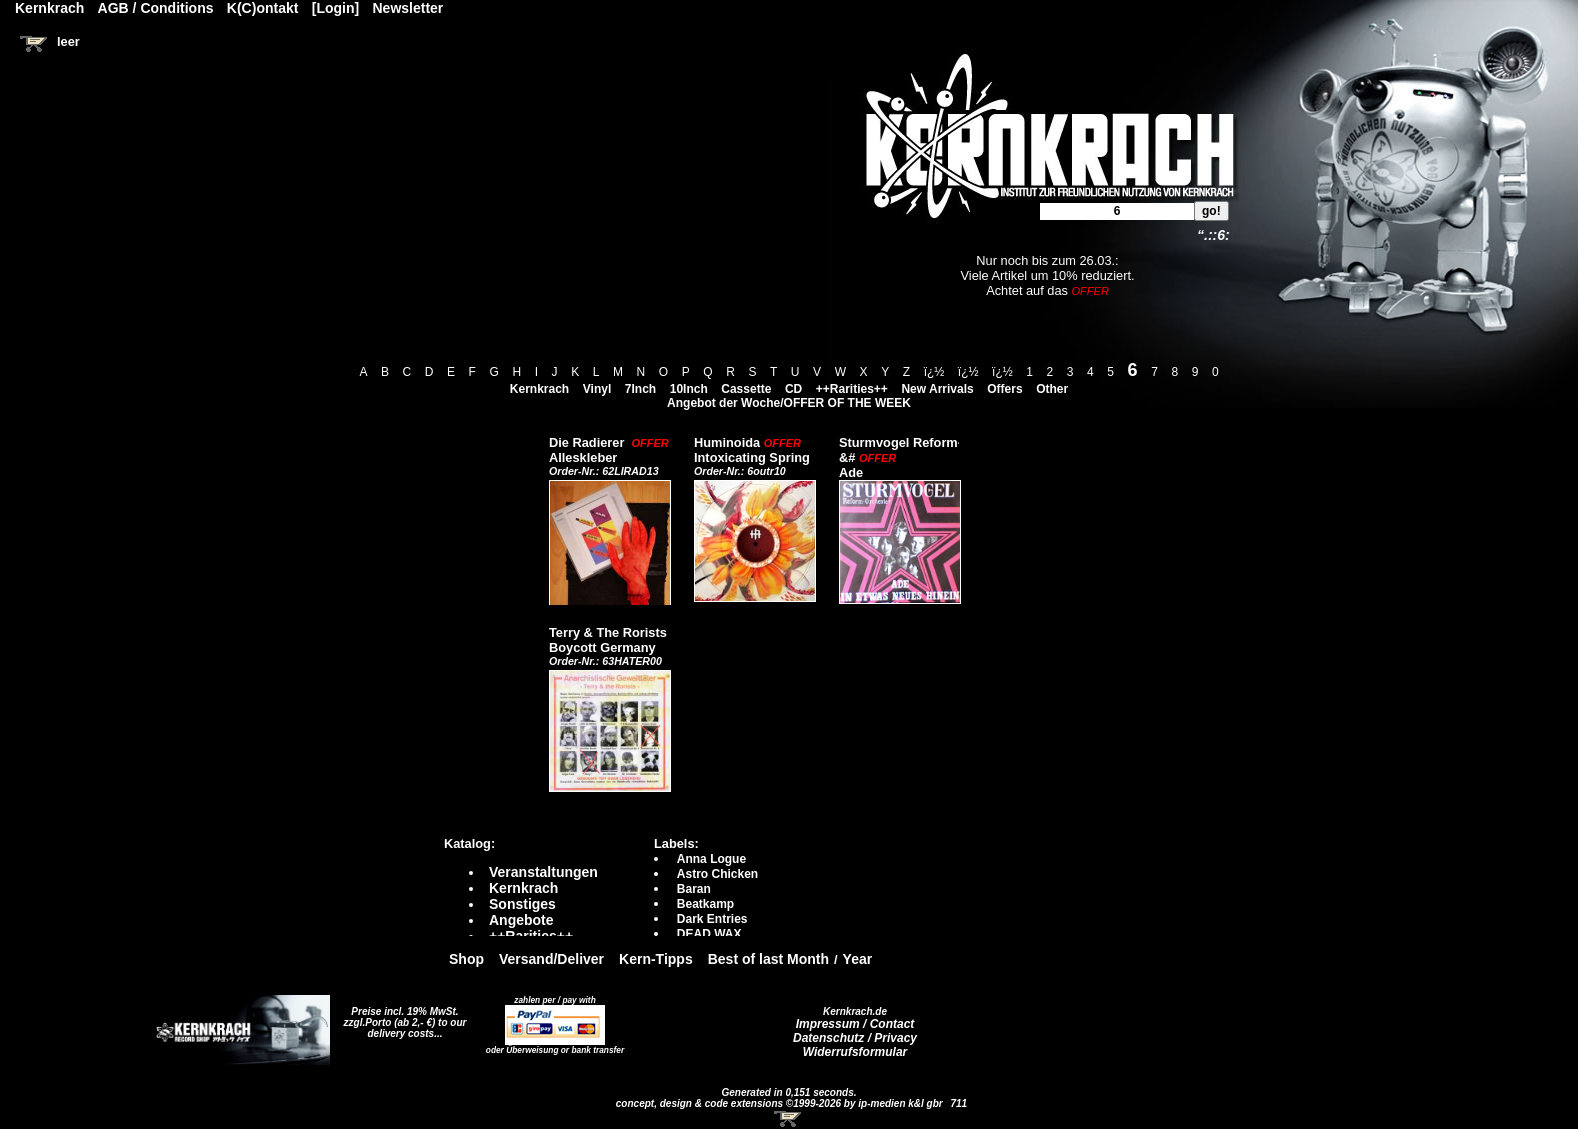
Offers (1004, 389)
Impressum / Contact (855, 1024)
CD (793, 389)
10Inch (689, 389)
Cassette (746, 389)
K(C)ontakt (263, 8)
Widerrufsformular (855, 1052)
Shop (466, 959)
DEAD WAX (709, 934)
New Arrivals (937, 389)
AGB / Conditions (156, 8)
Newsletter (408, 8)
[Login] (335, 8)
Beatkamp (705, 904)
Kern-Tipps (656, 959)
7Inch (640, 389)
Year (858, 959)
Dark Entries (712, 919)
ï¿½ (934, 372)
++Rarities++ (852, 389)
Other (1052, 389)
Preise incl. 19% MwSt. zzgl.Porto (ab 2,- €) (401, 1017)
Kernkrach (539, 389)
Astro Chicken (717, 874)
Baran (694, 889)
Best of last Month (768, 959)
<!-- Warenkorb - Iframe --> (789, 1119)
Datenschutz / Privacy (855, 1038)
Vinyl (597, 389)
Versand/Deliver (551, 959)
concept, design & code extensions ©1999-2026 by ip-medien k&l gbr (781, 1103)
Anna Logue (711, 859)
